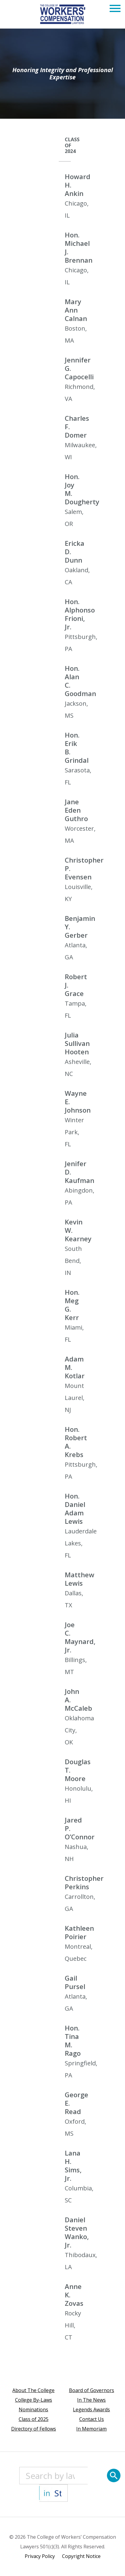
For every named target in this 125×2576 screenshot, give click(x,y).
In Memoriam (91, 2428)
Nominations (33, 2409)
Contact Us (91, 2419)
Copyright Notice (81, 2556)
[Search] (113, 2475)
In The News (91, 2400)
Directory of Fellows (33, 2428)
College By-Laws (33, 2400)
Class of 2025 (33, 2419)
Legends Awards (91, 2409)
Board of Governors (91, 2390)
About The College (33, 2390)
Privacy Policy (40, 2556)
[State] (53, 2493)
